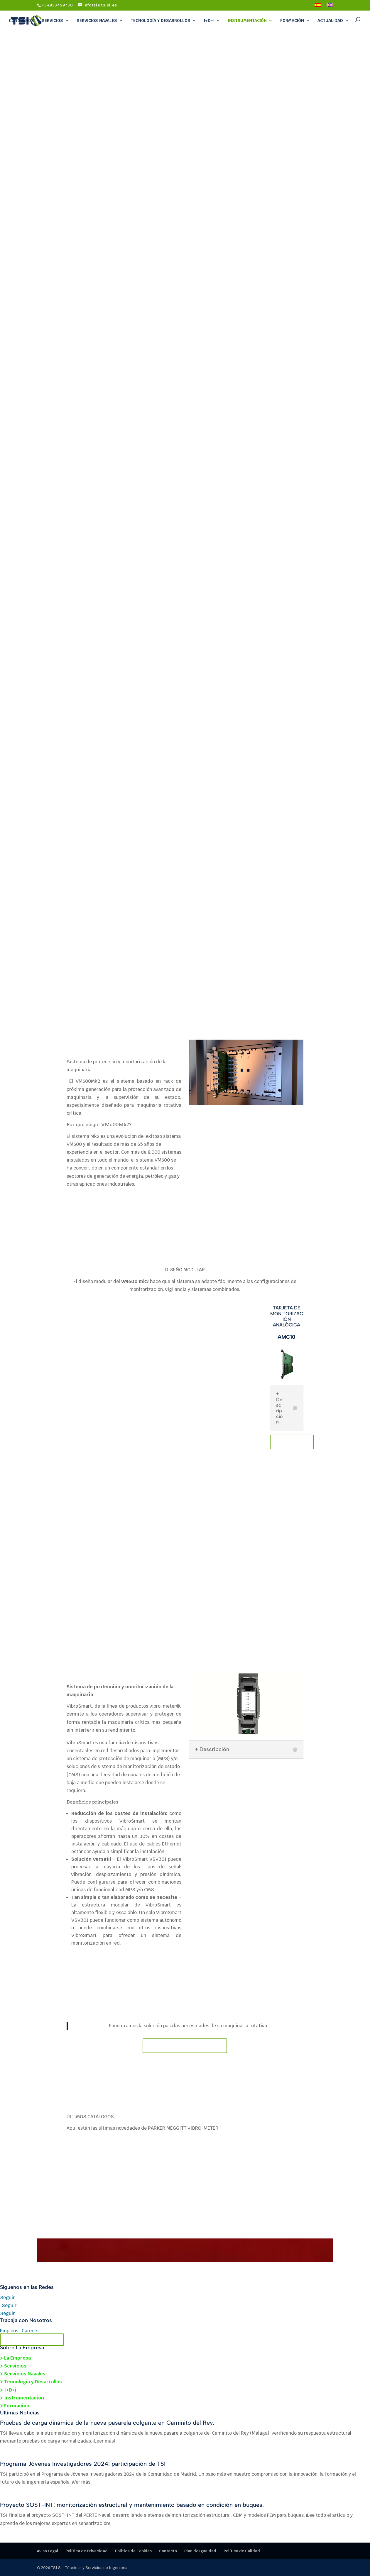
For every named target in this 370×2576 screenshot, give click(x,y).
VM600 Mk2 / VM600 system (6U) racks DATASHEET (98, 1213)
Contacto (168, 2550)
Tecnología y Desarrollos (160, 20)
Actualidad (330, 20)
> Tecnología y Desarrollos (31, 2382)
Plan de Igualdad (200, 2550)
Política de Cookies (133, 2550)
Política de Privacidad (86, 2550)
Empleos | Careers (19, 2331)
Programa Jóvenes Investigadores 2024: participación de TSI (82, 2463)
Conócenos (21, 20)
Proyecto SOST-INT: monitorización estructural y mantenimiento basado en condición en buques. (132, 2504)
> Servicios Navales (22, 2374)
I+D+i (209, 20)
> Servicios (13, 2366)
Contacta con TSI (32, 2339)
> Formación (14, 2406)
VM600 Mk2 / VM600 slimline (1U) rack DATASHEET (160, 1213)
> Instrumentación (22, 2398)
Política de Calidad (242, 2550)
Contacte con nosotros (185, 2046)
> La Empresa (15, 2358)
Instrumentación (247, 20)
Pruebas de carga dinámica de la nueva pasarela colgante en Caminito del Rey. (107, 2422)
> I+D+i (8, 2390)
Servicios (52, 20)
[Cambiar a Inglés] (330, 7)
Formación (292, 20)
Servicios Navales (97, 20)
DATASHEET (291, 1442)
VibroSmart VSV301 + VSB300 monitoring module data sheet (122, 1970)
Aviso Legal (47, 2550)
